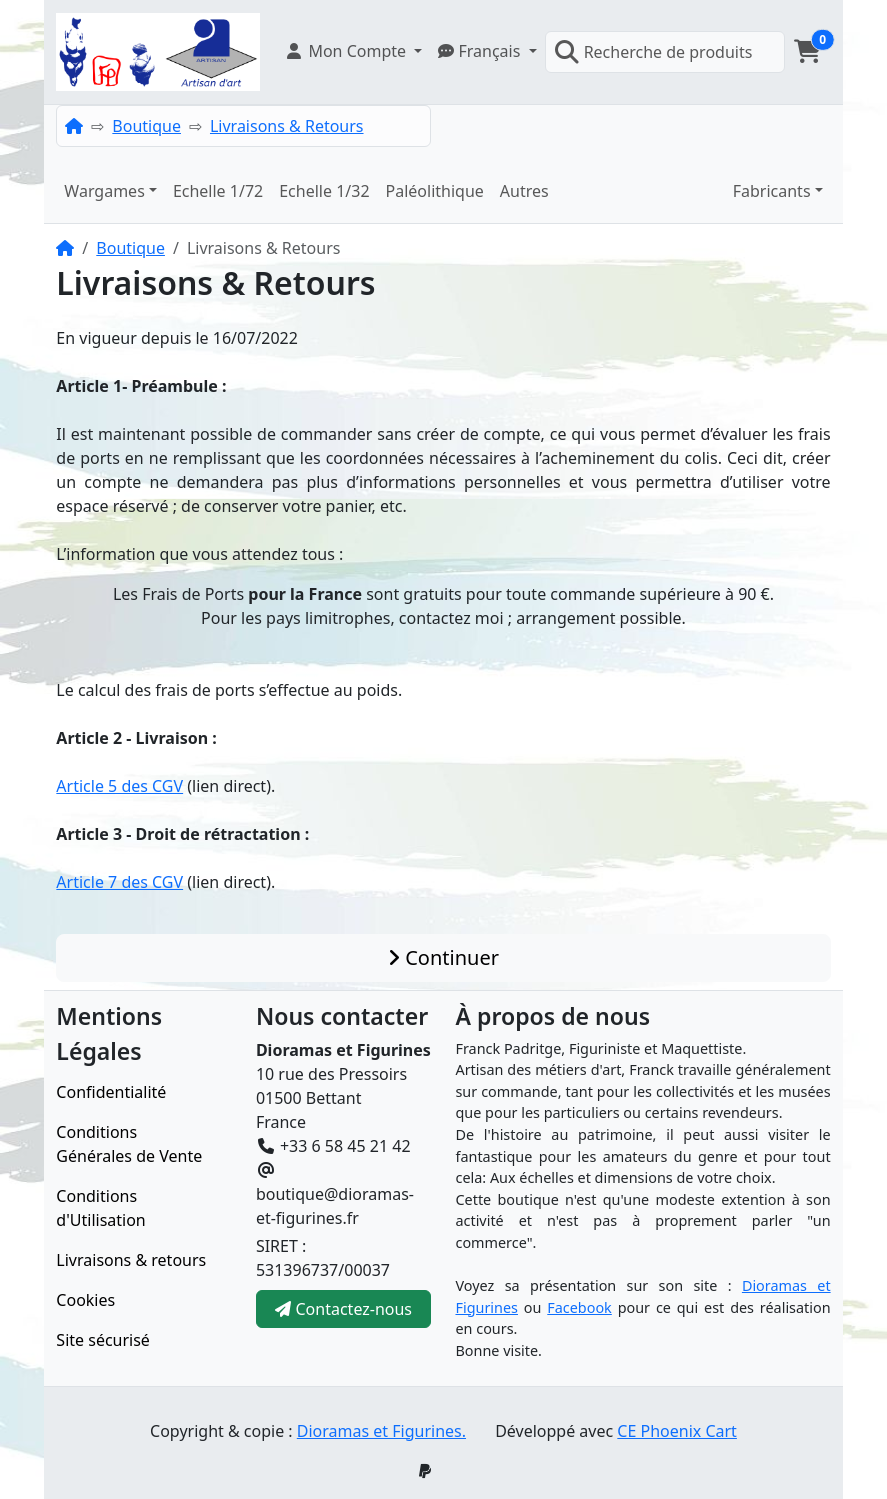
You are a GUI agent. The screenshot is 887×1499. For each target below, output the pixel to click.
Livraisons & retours (131, 1260)
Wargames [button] (104, 191)
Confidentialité (111, 1092)
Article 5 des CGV (119, 786)
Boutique (146, 126)
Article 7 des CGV (119, 882)
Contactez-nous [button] (343, 1309)
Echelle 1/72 (218, 191)
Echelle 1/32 (324, 191)
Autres (524, 191)
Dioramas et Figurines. (381, 1431)
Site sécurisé (103, 1340)
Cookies (85, 1300)
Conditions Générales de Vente (129, 1144)
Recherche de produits (653, 52)
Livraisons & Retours (287, 126)
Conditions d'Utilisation (100, 1208)
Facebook (579, 1307)
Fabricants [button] (772, 191)
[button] (353, 51)
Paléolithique (435, 191)
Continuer (443, 957)
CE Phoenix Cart (677, 1431)
